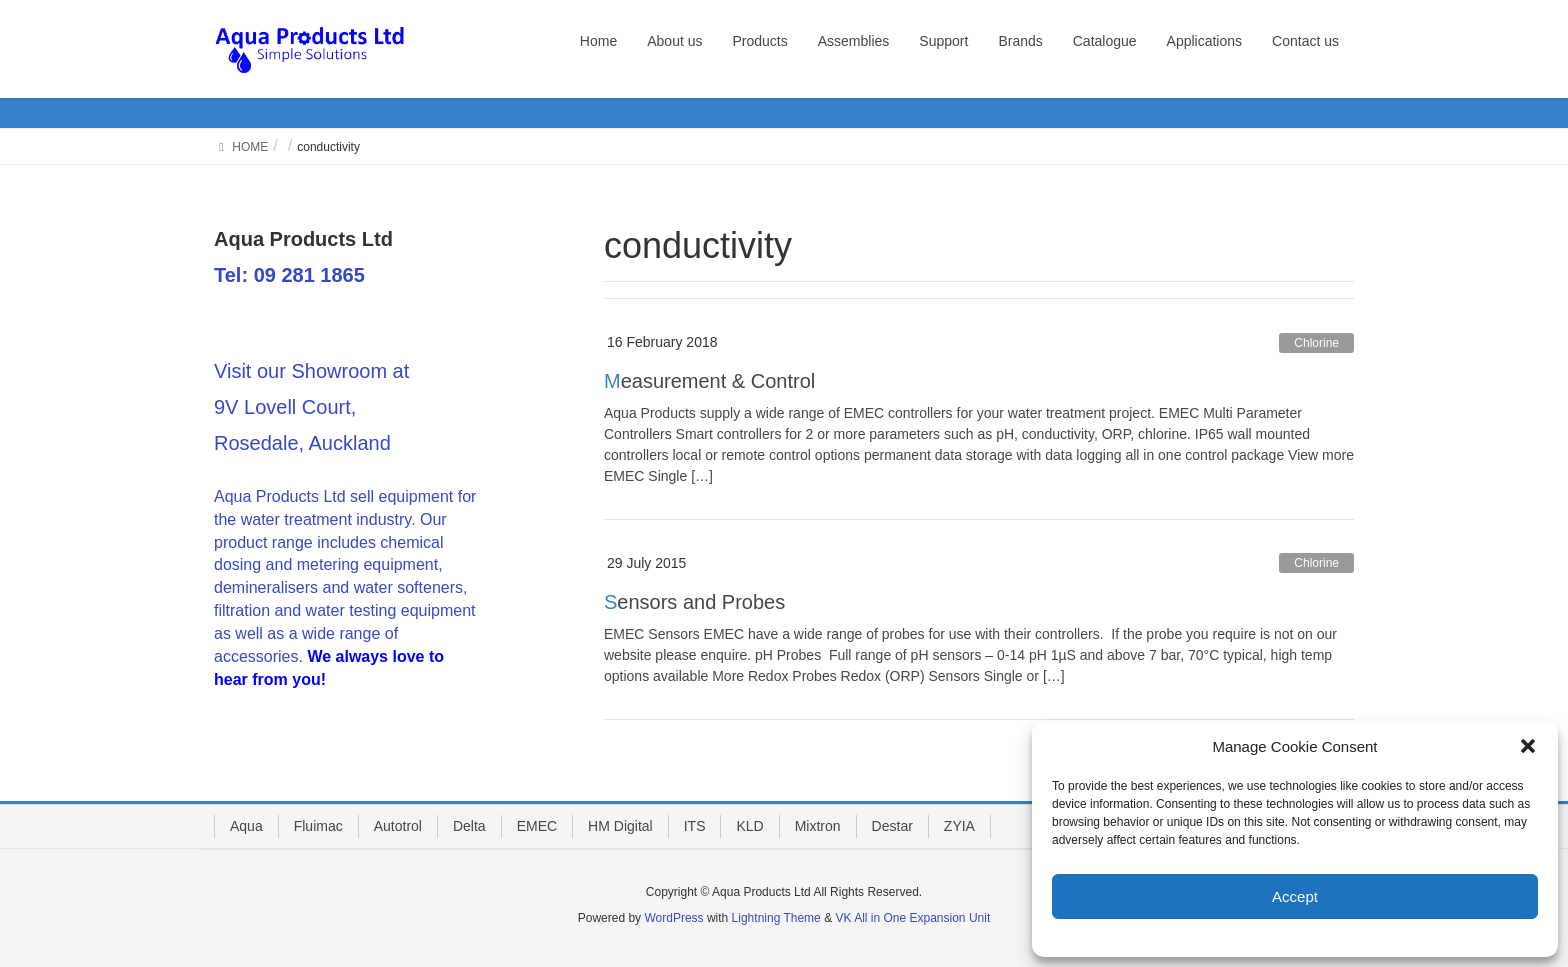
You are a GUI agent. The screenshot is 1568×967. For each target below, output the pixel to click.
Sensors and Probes (694, 602)
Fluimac (318, 826)
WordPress (673, 918)
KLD (749, 826)
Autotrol (398, 826)
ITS (695, 826)
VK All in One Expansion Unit (912, 918)
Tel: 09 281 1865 (289, 275)
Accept (1295, 896)
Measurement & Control (709, 381)
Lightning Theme (776, 918)
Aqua (246, 826)
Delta (469, 826)
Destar (892, 826)
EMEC (537, 826)
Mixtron (818, 826)
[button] (1528, 746)
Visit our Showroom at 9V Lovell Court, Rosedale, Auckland (311, 407)
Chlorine (1316, 343)
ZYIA (959, 826)
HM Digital (620, 826)
